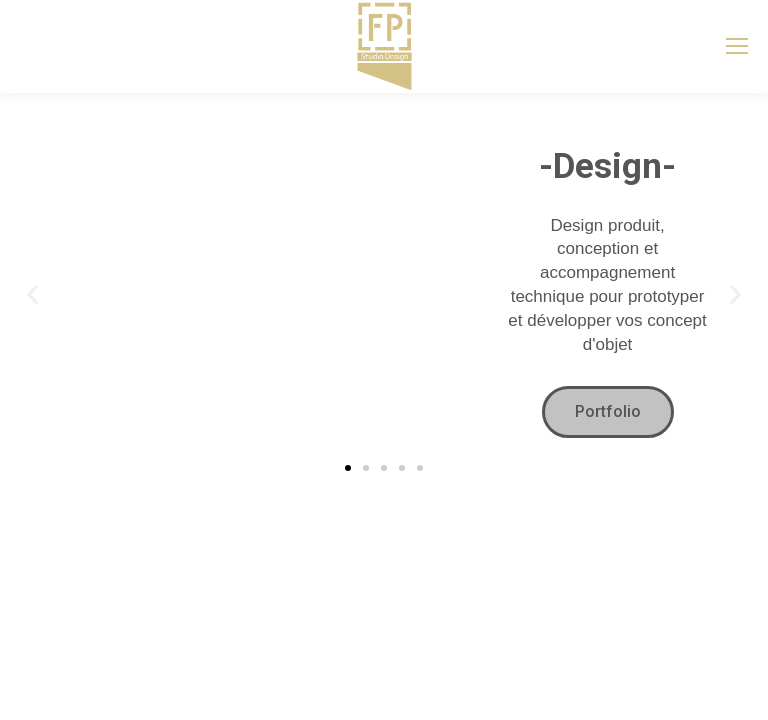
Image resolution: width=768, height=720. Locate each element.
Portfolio (608, 411)
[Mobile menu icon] (737, 46)
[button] (32, 293)
